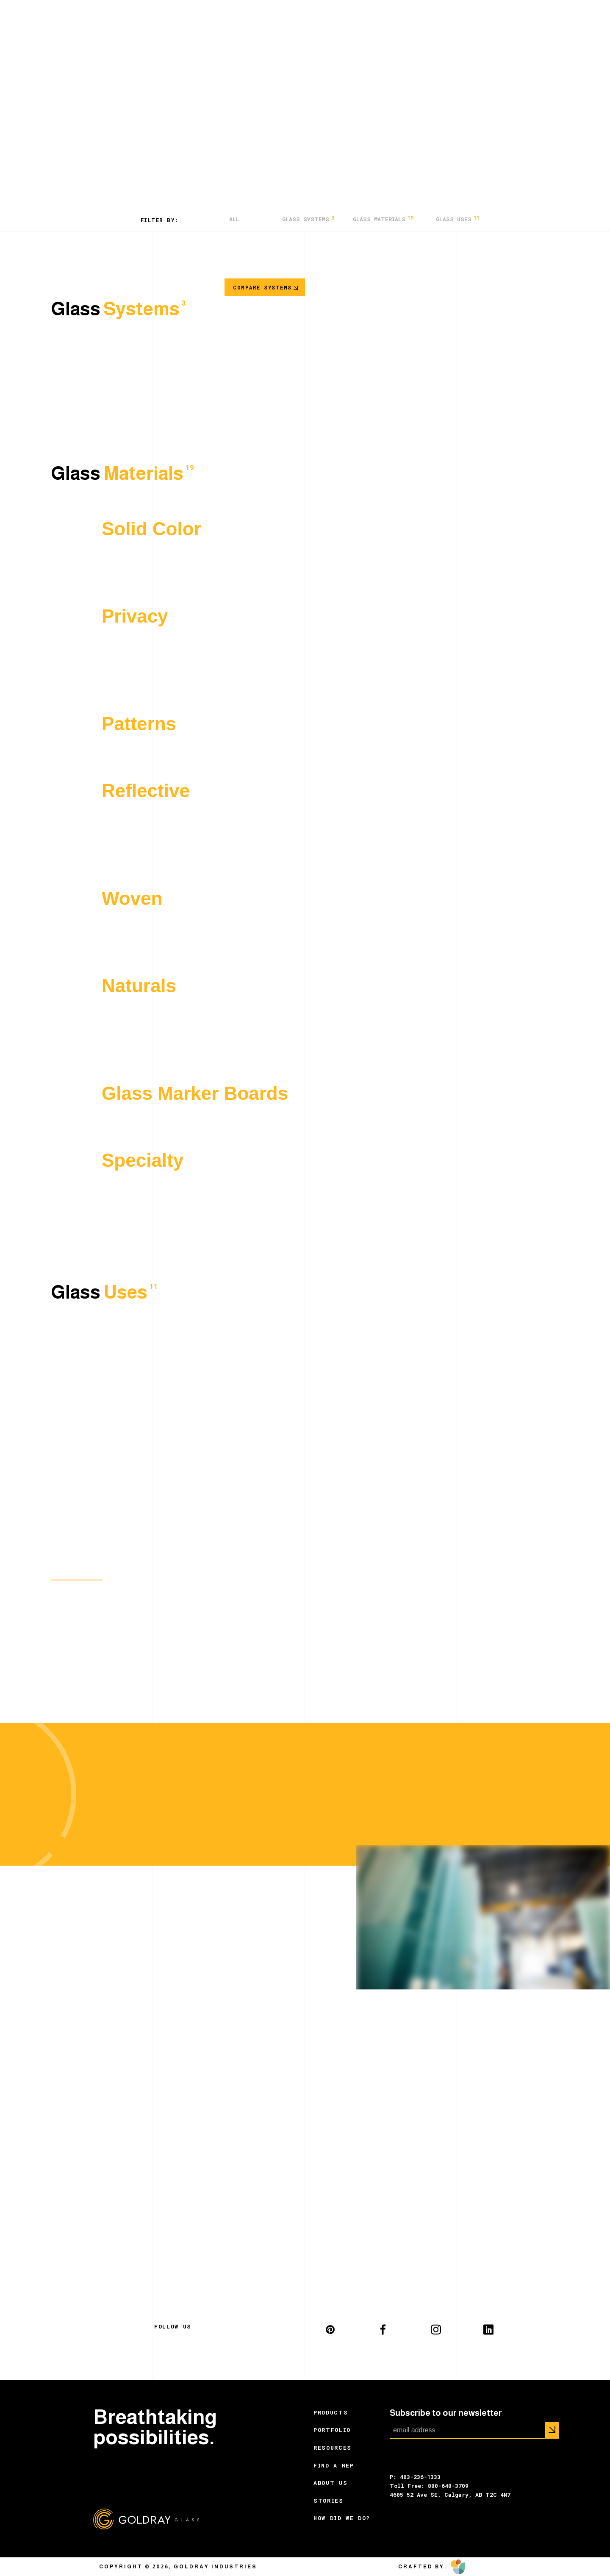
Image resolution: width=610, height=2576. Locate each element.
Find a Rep (333, 2465)
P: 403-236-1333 (415, 2477)
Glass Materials (383, 219)
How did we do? (341, 2518)
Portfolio (332, 2430)
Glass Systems (308, 219)
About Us (330, 2483)
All (234, 219)
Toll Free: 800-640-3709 (429, 2486)
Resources (332, 2447)
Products (330, 2412)
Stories (328, 2500)
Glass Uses (458, 219)
